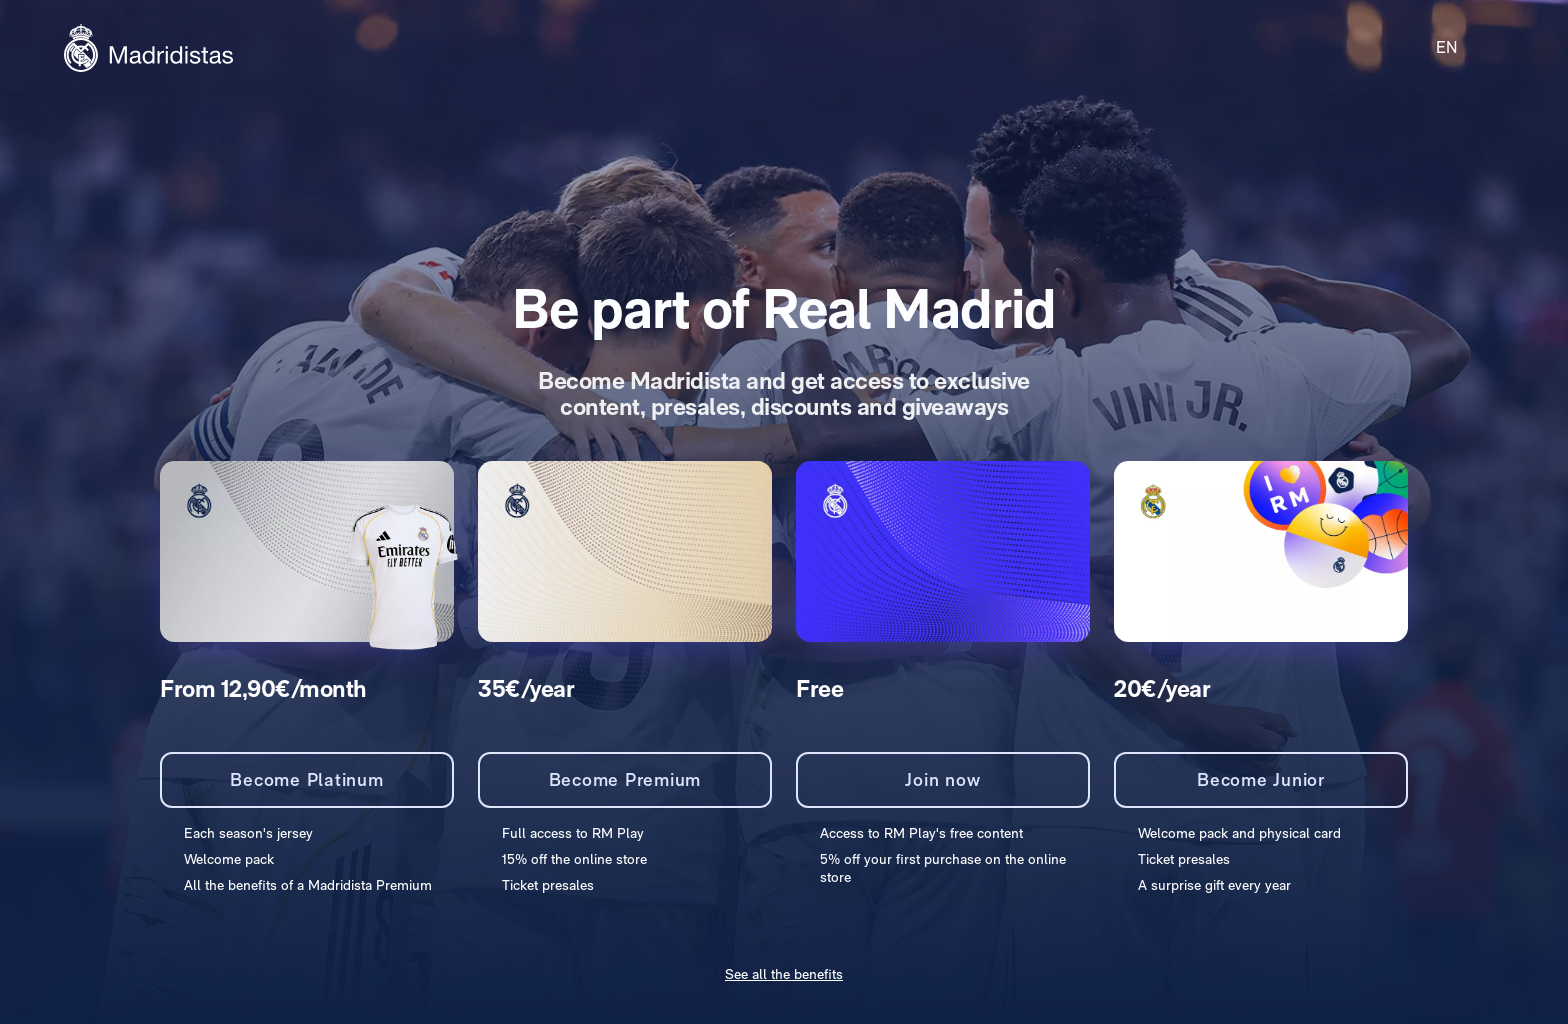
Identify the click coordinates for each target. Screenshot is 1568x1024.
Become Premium (625, 779)
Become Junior (1261, 779)
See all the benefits (784, 974)
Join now (942, 779)
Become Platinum (306, 779)
